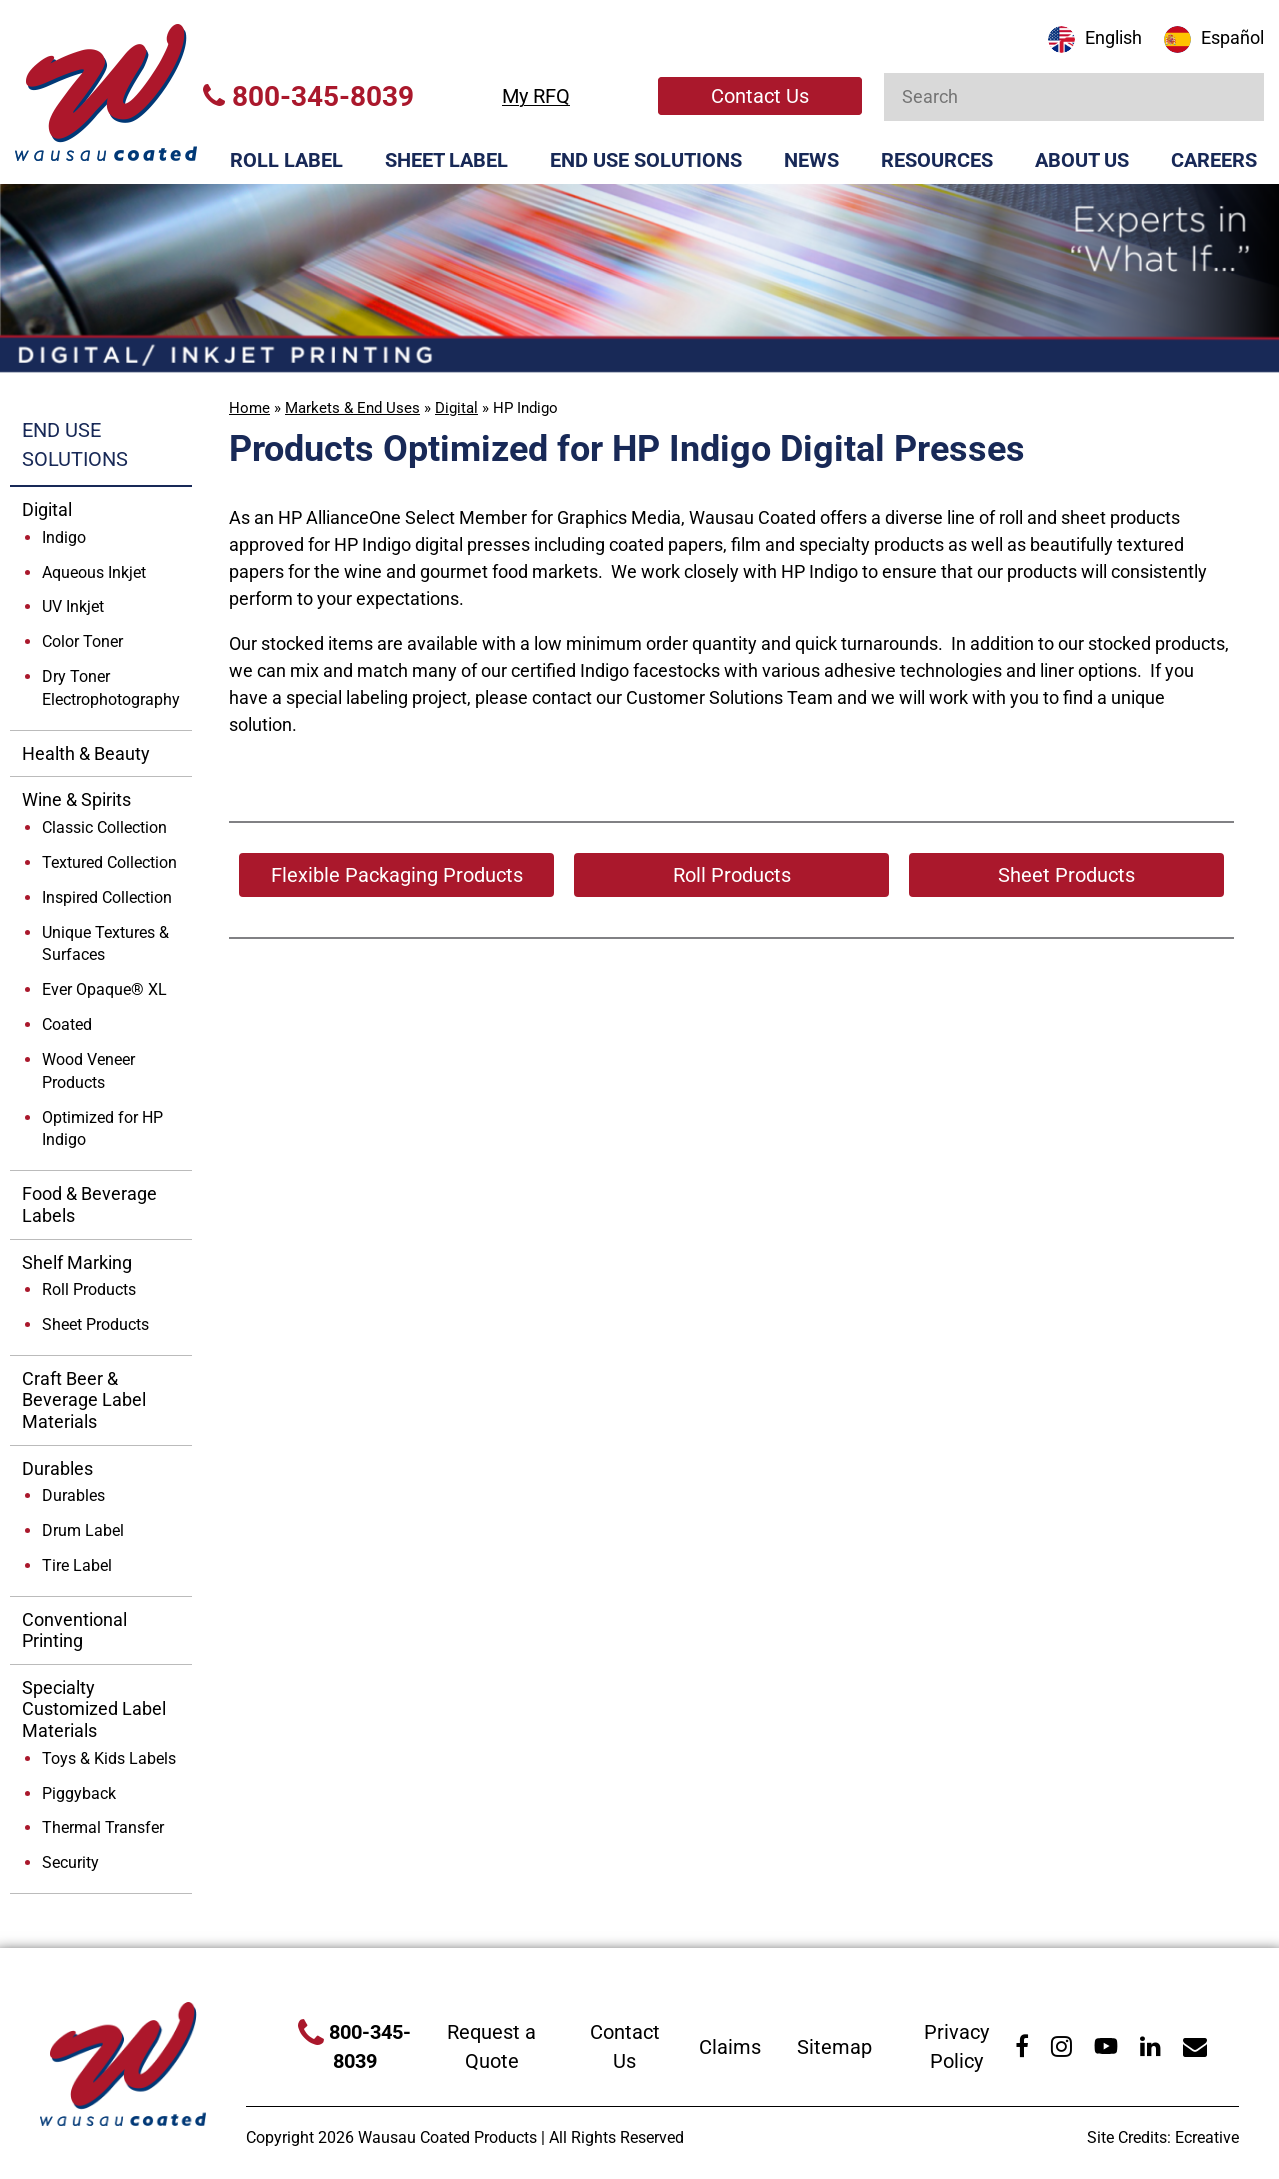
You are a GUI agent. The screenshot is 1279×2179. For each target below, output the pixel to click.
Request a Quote (491, 2046)
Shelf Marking (77, 1262)
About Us (1082, 160)
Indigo (64, 537)
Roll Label (286, 160)
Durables (57, 1468)
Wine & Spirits (76, 799)
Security (70, 1862)
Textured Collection (109, 862)
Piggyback (79, 1793)
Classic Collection (104, 827)
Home (249, 408)
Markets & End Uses (352, 408)
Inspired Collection (107, 897)
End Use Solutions (646, 160)
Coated (67, 1024)
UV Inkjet (73, 606)
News (811, 160)
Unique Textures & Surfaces (105, 944)
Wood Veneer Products (88, 1071)
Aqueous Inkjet (94, 572)
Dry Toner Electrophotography (111, 688)
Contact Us (760, 96)
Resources (937, 160)
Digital (456, 408)
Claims (730, 2047)
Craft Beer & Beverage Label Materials (84, 1400)
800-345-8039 (308, 96)
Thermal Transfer (103, 1827)
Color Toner (82, 641)
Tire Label (77, 1565)
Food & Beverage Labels (89, 1204)
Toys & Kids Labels (109, 1758)
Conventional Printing (74, 1630)
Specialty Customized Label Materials (94, 1709)
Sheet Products (95, 1324)
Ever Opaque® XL (104, 989)
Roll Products (89, 1289)
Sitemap (834, 2047)
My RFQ (536, 96)
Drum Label (83, 1530)
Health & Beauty (86, 753)
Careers (1214, 160)
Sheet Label (446, 160)
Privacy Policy (956, 2046)
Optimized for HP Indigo (102, 1129)
